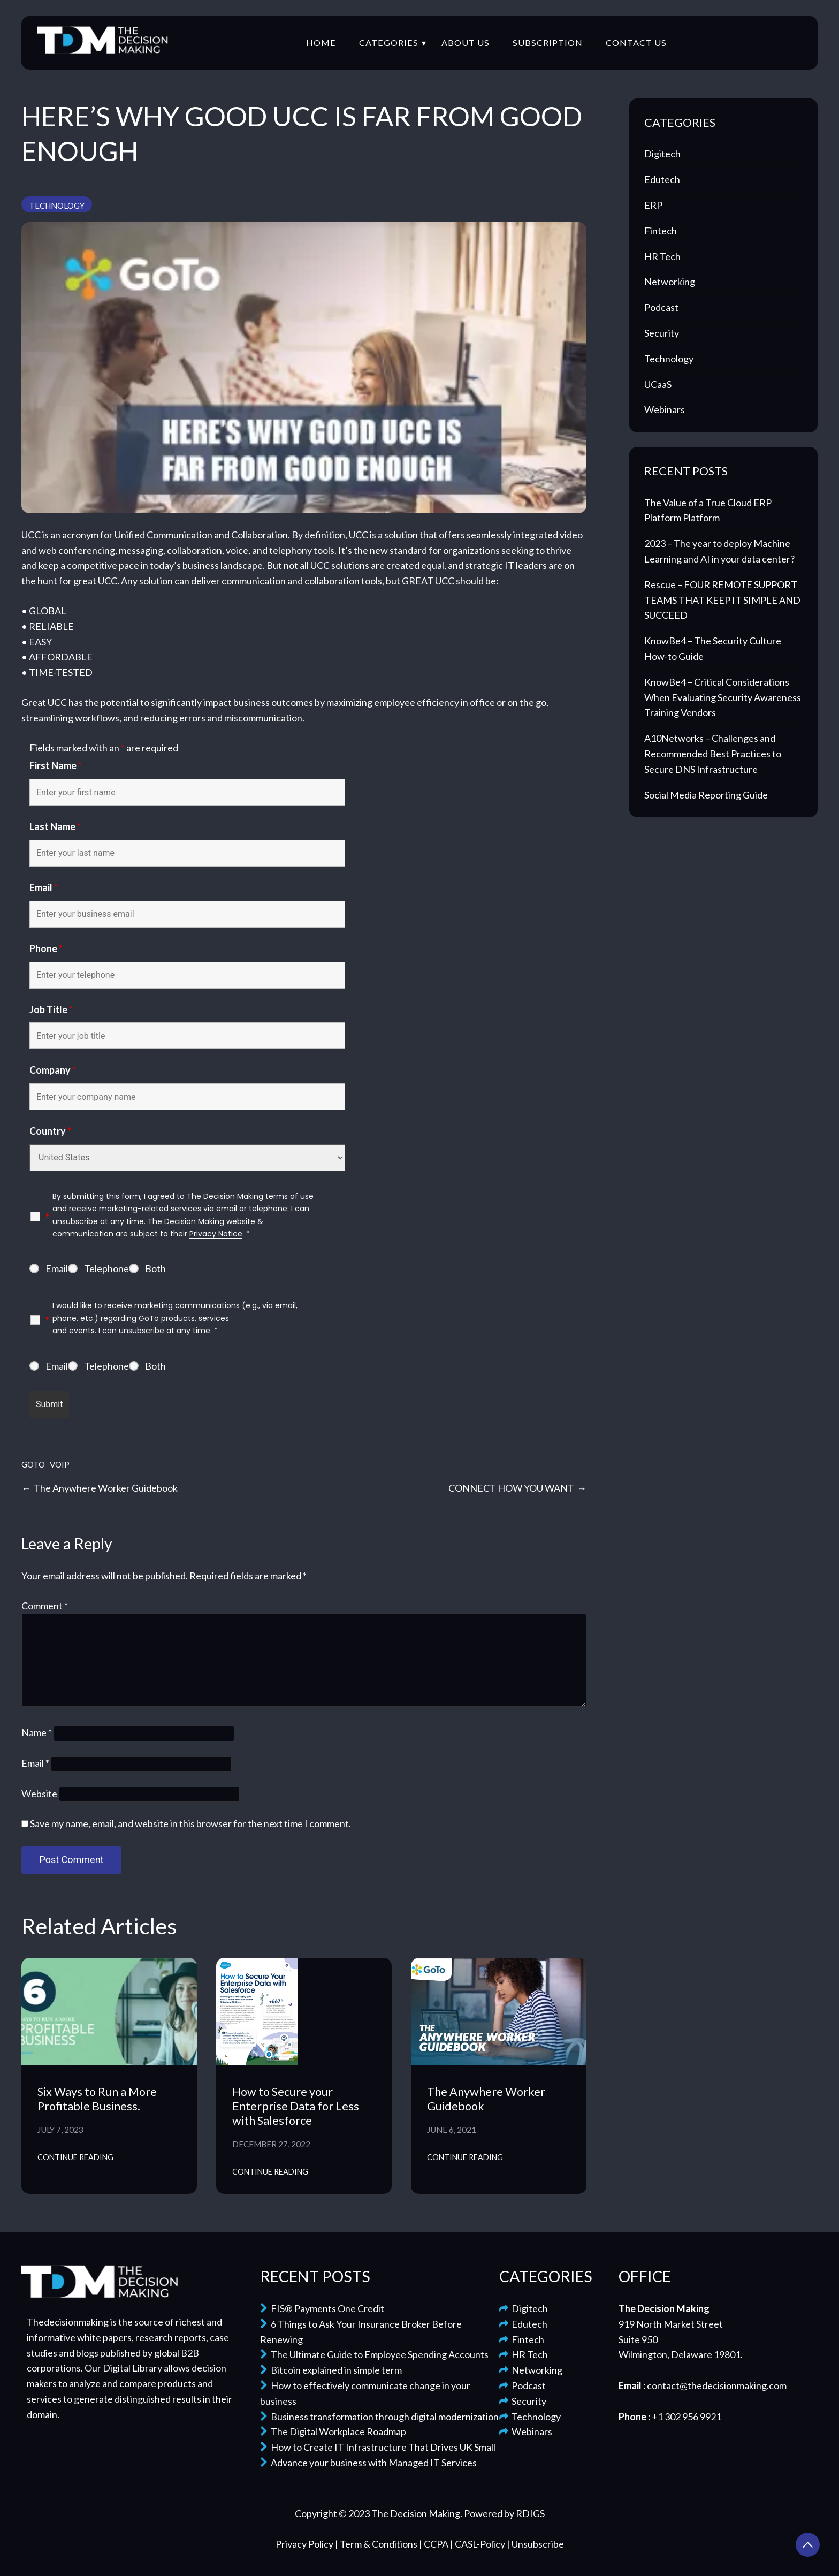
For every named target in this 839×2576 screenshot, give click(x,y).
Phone (46, 948)
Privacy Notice (215, 1233)
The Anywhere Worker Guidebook (106, 1488)
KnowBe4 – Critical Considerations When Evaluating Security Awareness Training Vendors (722, 697)
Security (661, 333)
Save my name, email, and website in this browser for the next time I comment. (190, 1823)
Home (321, 42)
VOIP (60, 1464)
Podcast (661, 307)
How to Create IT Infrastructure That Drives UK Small (377, 2447)
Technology (57, 205)
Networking (669, 281)
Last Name (55, 826)
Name (36, 1732)
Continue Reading (75, 2157)
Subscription (548, 42)
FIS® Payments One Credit (322, 2308)
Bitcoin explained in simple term (331, 2370)
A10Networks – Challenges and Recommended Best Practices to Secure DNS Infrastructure (712, 753)
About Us (465, 42)
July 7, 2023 (60, 2129)
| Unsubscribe (535, 2544)
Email (43, 887)
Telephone (106, 1268)
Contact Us (636, 42)
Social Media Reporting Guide (706, 795)
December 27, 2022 (271, 2144)
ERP (653, 205)
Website (39, 1793)
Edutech (662, 179)
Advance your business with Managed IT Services (368, 2462)
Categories (388, 42)
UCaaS (658, 384)
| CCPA (434, 2544)
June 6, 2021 (451, 2129)
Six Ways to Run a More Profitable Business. (97, 2099)
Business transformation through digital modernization (379, 2416)
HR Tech (662, 256)
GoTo (33, 1464)
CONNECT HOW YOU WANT (511, 1488)
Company (52, 1070)
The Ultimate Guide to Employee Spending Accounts (374, 2354)
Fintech (660, 231)
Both (155, 1268)
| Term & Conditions (377, 2544)
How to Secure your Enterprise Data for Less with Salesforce (295, 2106)
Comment (44, 1606)
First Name (55, 765)
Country (50, 1131)
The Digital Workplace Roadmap (333, 2431)
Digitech (662, 153)
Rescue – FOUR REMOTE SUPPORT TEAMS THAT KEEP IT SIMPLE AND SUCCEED (722, 600)
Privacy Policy (305, 2544)
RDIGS (530, 2513)
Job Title (51, 1009)
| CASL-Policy (478, 2544)
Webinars (664, 409)
